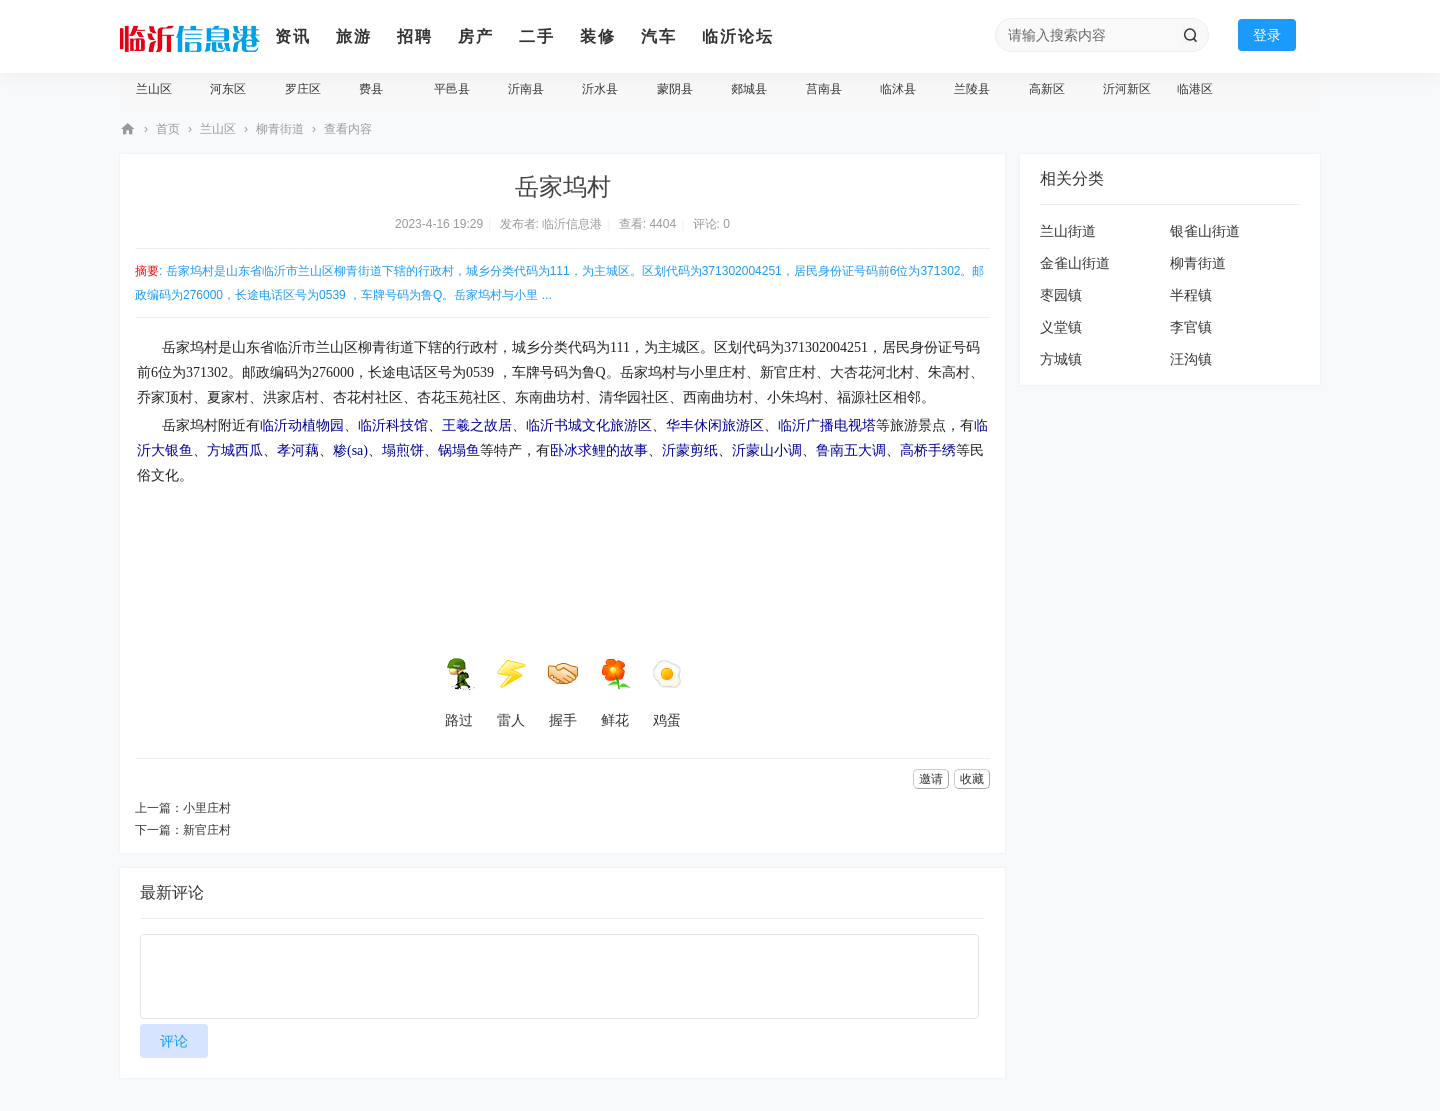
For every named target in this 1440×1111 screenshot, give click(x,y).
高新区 (1047, 89)
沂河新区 (1127, 89)
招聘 (415, 36)
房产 (476, 36)
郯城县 (749, 89)
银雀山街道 (1205, 231)
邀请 (931, 779)
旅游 (354, 36)
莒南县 (824, 89)
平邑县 (452, 89)
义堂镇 (1061, 327)
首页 (168, 129)
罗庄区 (303, 89)
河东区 (228, 89)
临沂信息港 (128, 129)
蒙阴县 (675, 89)
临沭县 (898, 89)
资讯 (293, 36)
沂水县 (600, 89)
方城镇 (1061, 359)
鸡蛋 (667, 693)
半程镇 (1191, 295)
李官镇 (1191, 327)
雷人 (511, 693)
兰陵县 (972, 89)
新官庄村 (207, 830)
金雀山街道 (1075, 263)
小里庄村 (207, 808)
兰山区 (154, 89)
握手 (563, 693)
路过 (459, 693)
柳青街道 (280, 129)
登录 (1267, 35)
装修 (598, 36)
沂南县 (526, 89)
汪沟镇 (1191, 359)
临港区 (1195, 89)
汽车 (659, 36)
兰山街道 (1068, 231)
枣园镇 (1061, 295)
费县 (371, 89)
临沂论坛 (738, 36)
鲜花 (615, 693)
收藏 (972, 779)
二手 (537, 36)
